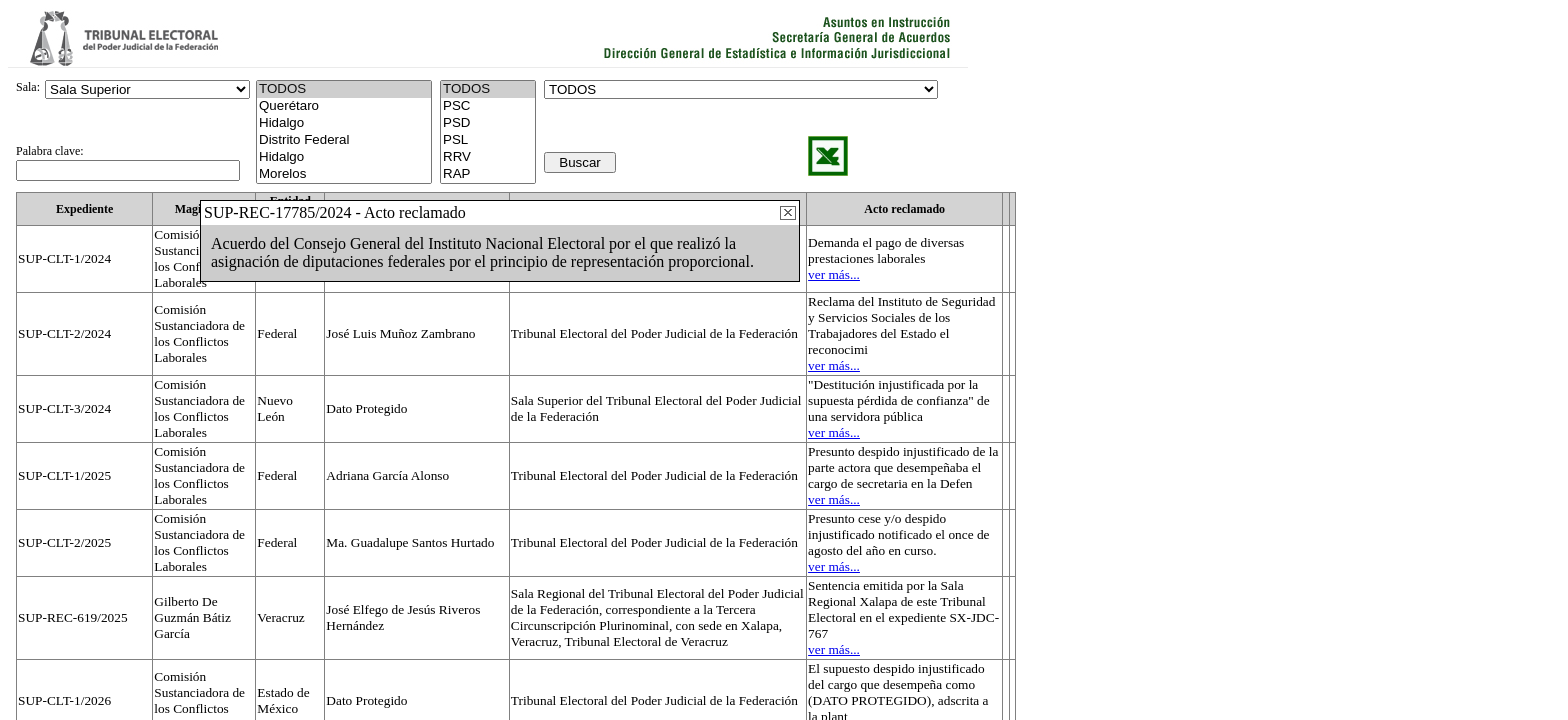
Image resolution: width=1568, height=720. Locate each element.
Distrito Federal (344, 140)
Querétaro (344, 106)
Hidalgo (344, 123)
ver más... (834, 274)
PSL (488, 140)
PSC (488, 106)
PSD (488, 123)
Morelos (344, 174)
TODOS (488, 89)
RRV (488, 157)
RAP (488, 174)
